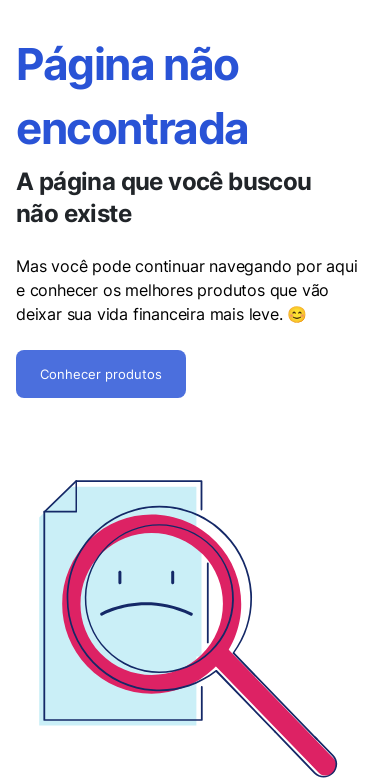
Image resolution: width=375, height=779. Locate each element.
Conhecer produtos (101, 374)
